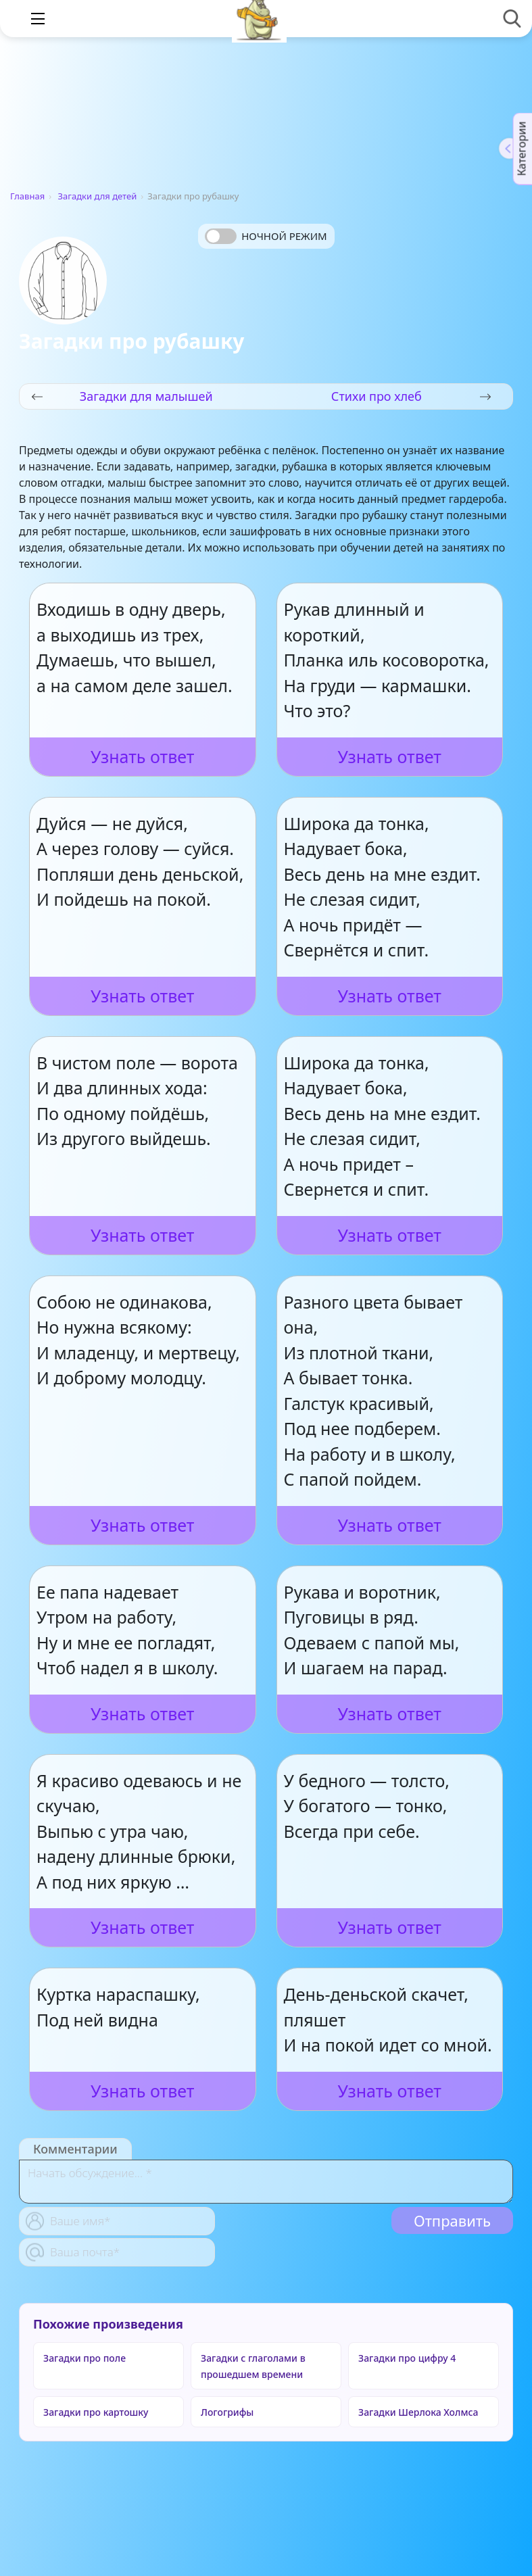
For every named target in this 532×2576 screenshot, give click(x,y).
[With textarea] (266, 2182)
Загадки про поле (84, 2358)
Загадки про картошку (95, 2412)
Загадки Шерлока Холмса (418, 2412)
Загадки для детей (97, 196)
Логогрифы (227, 2412)
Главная (27, 196)
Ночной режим (284, 236)
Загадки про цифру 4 (407, 2358)
